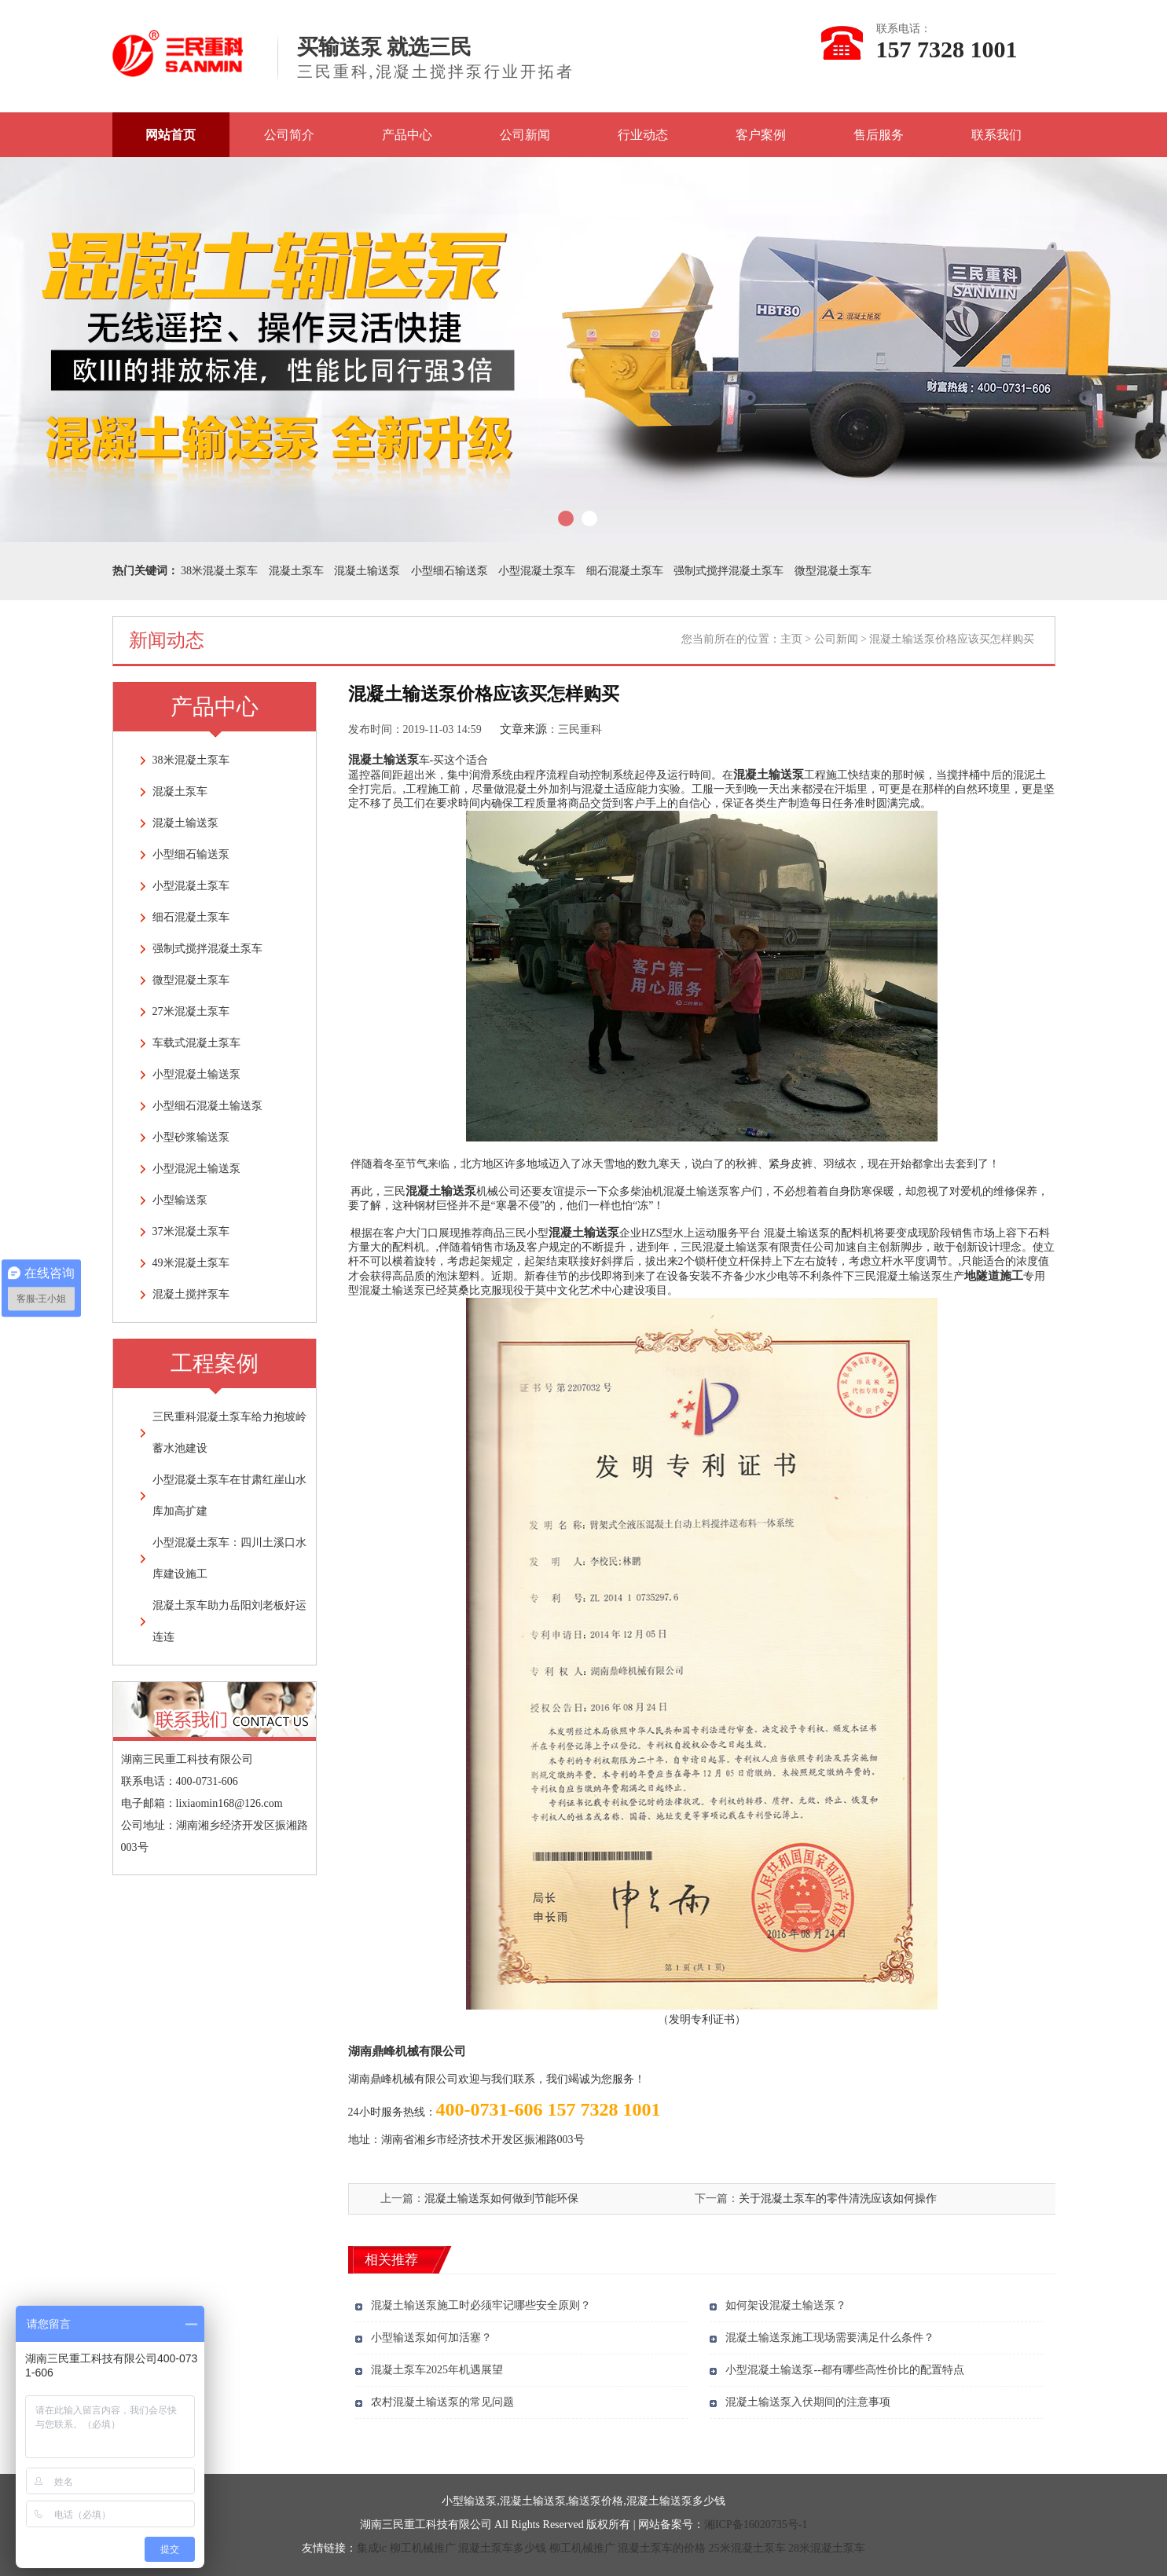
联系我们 (996, 134)
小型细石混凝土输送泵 (207, 1106)
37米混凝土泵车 (190, 1231)
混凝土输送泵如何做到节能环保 (501, 2198)
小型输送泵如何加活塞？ (431, 2337)
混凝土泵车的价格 (662, 2548)
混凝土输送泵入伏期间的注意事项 (807, 2402)
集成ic (372, 2548)
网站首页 (170, 134)
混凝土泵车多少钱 (502, 2548)
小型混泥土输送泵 (196, 1168)
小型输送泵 (179, 1200)
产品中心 (407, 134)
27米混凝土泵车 (190, 1011)
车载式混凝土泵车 (196, 1043)
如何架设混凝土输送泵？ (785, 2305)
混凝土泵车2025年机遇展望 (437, 2370)
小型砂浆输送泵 (190, 1137)
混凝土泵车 (296, 571)
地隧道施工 (993, 1276)
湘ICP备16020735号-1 (755, 2524)
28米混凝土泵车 (826, 2548)
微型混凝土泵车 (833, 571)
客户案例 (761, 134)
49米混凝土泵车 (190, 1263)
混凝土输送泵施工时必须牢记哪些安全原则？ (481, 2305)
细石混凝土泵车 (624, 571)
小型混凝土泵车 (536, 571)
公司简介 (289, 134)
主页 (791, 639)
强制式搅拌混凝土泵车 (728, 571)
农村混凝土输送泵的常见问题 (442, 2402)
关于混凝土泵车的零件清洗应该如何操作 (838, 2198)
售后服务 (878, 134)
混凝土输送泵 (367, 571)
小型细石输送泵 (449, 571)
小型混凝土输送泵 (196, 1074)
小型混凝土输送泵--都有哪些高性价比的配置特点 (844, 2370)
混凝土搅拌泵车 (190, 1294)
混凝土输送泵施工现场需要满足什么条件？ (829, 2337)
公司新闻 (525, 134)
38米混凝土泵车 (219, 571)
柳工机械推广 (423, 2548)
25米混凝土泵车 (747, 2548)
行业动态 (643, 134)
